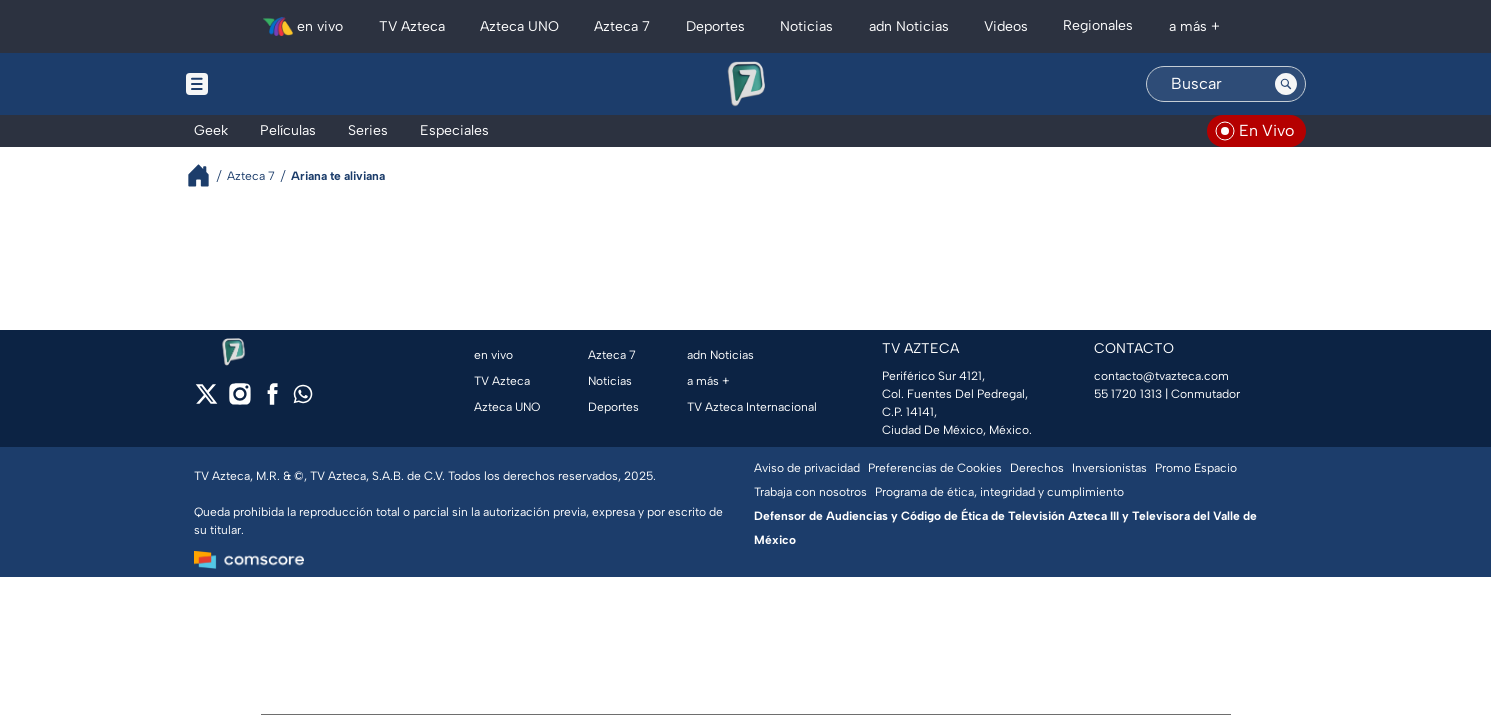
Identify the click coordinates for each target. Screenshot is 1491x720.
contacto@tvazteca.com (1161, 376)
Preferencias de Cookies (935, 468)
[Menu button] (266, 84)
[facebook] (272, 400)
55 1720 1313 (1128, 394)
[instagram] (239, 400)
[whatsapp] (303, 398)
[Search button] (1286, 84)
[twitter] (206, 400)
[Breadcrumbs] (206, 175)
